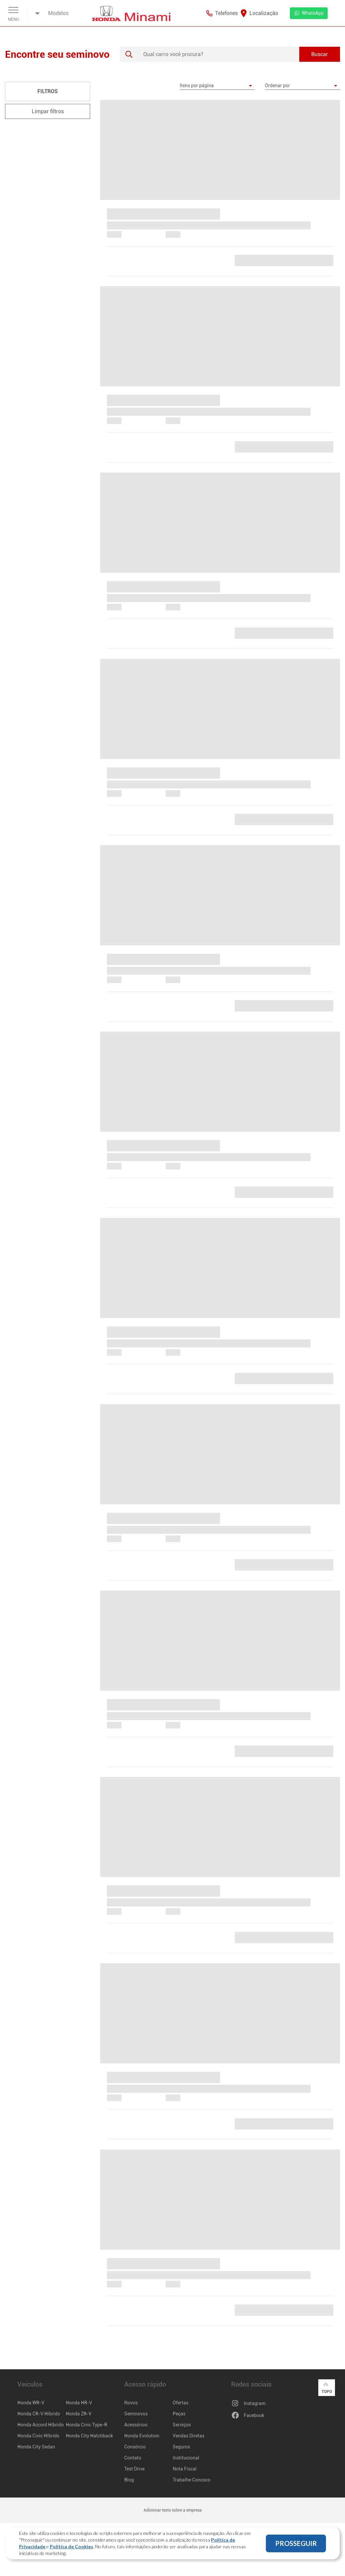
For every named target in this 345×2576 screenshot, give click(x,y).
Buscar (319, 54)
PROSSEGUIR (296, 2543)
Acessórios (135, 2424)
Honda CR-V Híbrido (38, 2413)
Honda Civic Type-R (86, 2424)
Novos (131, 2402)
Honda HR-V (79, 2402)
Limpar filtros (48, 111)
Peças (179, 2413)
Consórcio (135, 2446)
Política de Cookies (71, 2546)
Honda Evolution (141, 2435)
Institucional (186, 2457)
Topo (327, 2387)
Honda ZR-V (79, 2413)
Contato (132, 2457)
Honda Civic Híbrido (38, 2435)
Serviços (182, 2424)
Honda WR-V (30, 2402)
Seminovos (136, 2413)
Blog (129, 2479)
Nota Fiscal (185, 2468)
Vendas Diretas (188, 2435)
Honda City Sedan (36, 2446)
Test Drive (134, 2468)
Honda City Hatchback (89, 2435)
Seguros (181, 2446)
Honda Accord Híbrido (40, 2424)
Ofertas (180, 2402)
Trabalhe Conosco (191, 2479)
